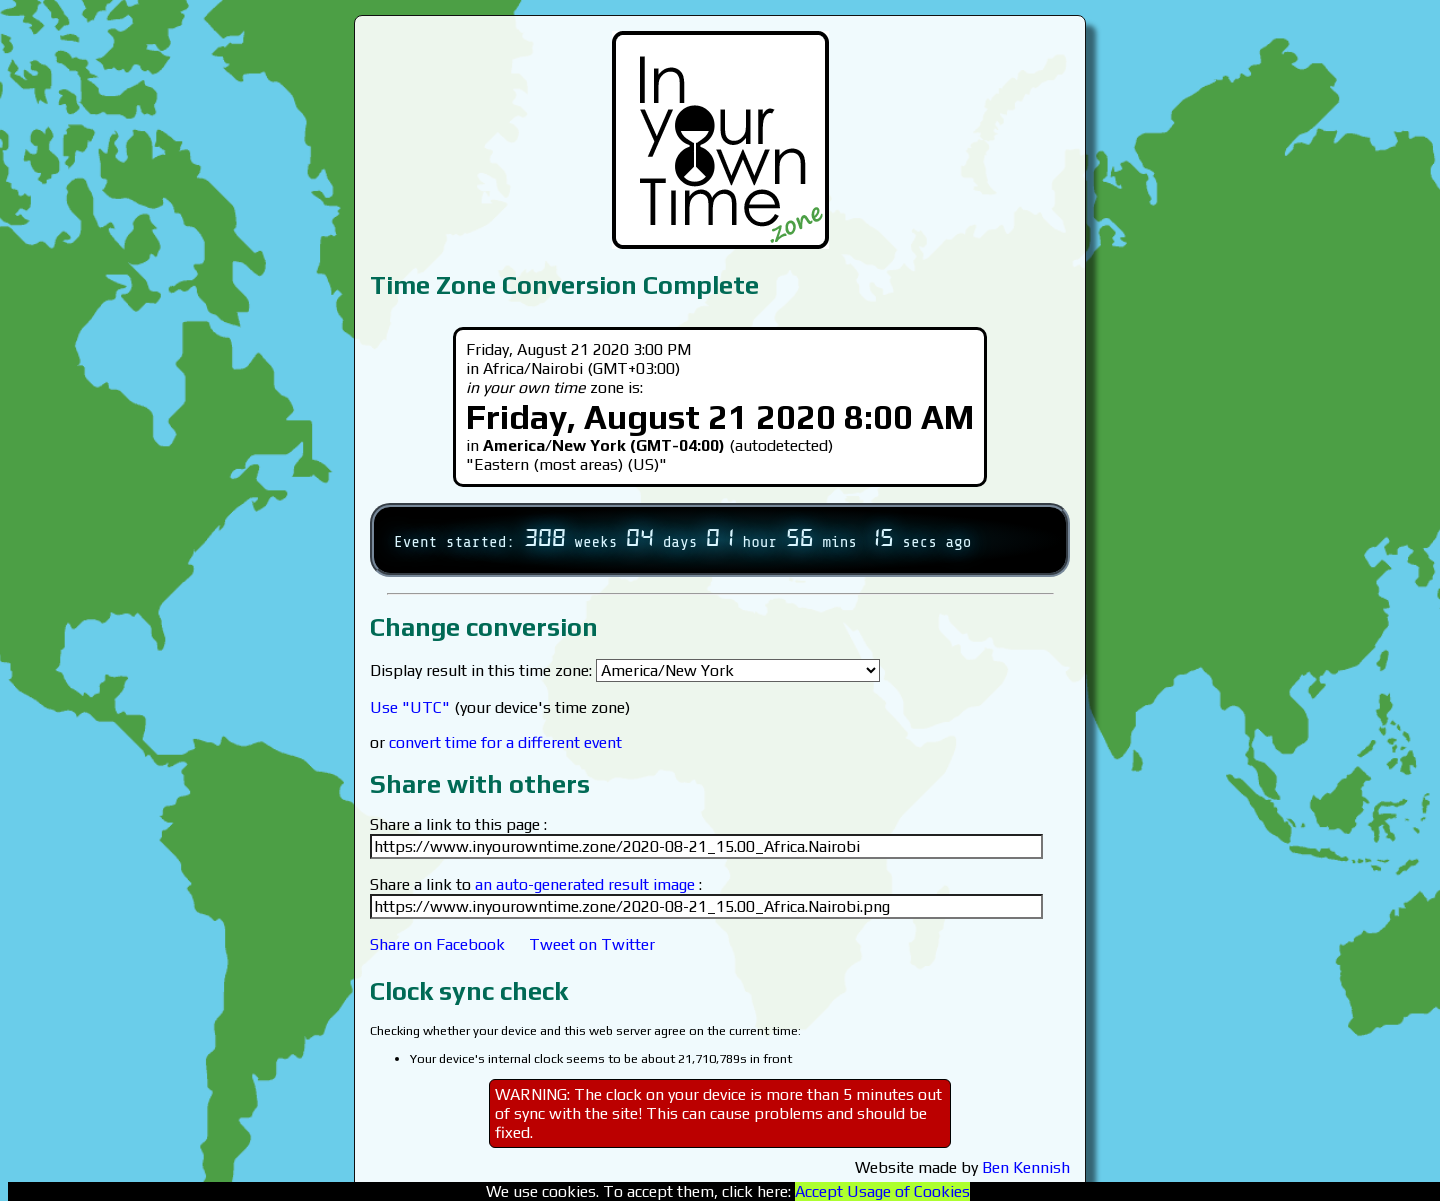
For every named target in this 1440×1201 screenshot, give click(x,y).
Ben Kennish (1026, 1167)
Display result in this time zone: (625, 670)
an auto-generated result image (585, 884)
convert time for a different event (505, 742)
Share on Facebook (437, 944)
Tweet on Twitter (592, 944)
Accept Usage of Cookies (882, 1191)
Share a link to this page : (458, 824)
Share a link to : (536, 884)
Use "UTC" (410, 707)
